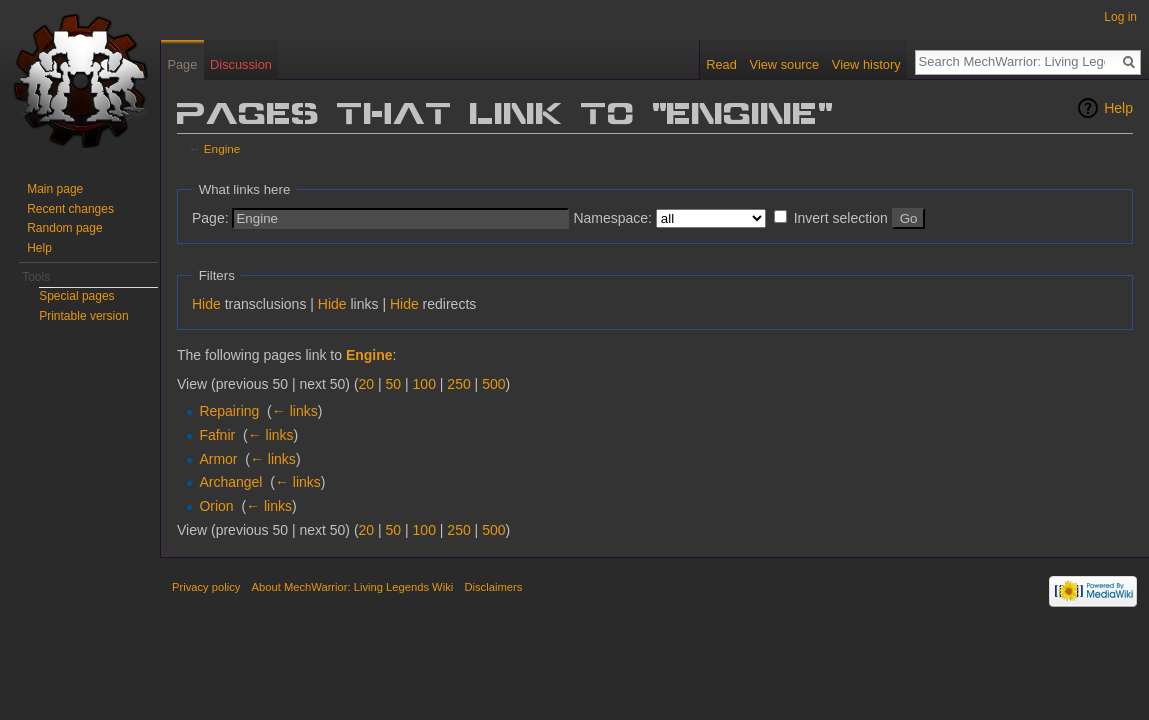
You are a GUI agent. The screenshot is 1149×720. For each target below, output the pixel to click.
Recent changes (70, 209)
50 (394, 384)
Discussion (241, 64)
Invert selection (841, 218)
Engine (222, 148)
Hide (206, 304)
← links (295, 411)
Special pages (76, 296)
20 (367, 384)
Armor (218, 459)
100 (424, 384)
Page (182, 64)
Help (1118, 108)
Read (721, 64)
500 (493, 384)
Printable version (83, 316)
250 (458, 384)
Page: (210, 218)
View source (784, 64)
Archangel (230, 482)
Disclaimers (493, 587)
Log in (1120, 17)
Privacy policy (206, 587)
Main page (55, 189)
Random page (64, 228)
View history (866, 64)
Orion (216, 506)
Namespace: (612, 218)
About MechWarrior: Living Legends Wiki (353, 587)
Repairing (229, 411)
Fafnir (217, 435)
